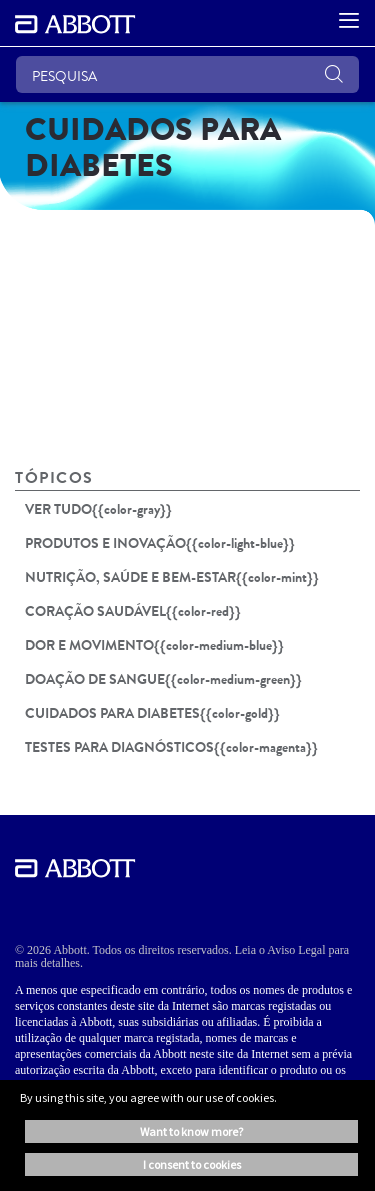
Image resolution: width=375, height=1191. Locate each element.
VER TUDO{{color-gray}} (98, 509)
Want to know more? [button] (191, 1131)
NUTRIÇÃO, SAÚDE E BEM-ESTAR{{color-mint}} (172, 577)
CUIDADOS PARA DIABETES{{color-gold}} (152, 713)
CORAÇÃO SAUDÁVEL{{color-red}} (133, 611)
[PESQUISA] (187, 74)
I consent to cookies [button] (192, 1164)
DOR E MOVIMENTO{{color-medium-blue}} (154, 645)
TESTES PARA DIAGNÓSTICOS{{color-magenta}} (171, 747)
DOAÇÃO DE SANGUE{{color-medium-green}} (163, 679)
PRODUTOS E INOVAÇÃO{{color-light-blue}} (160, 543)
